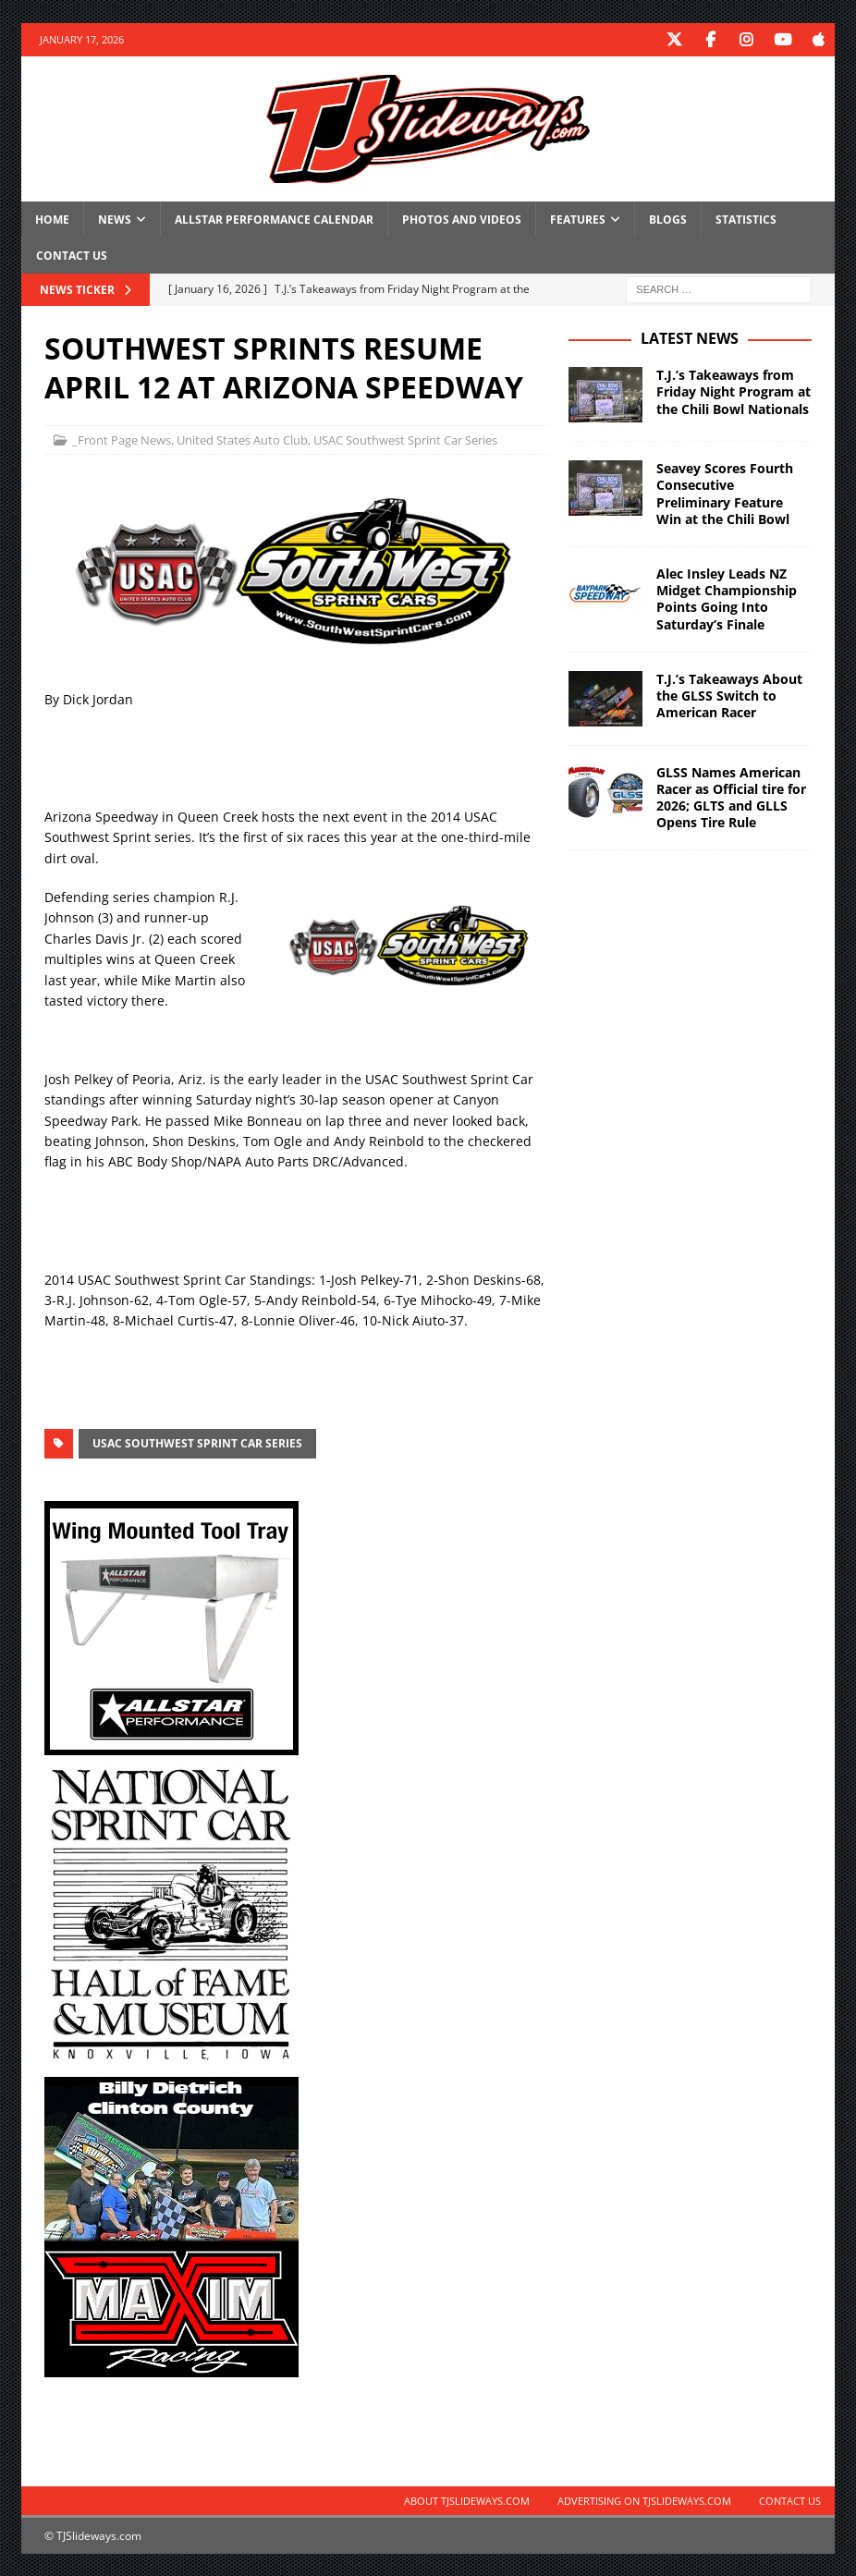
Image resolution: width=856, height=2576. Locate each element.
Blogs (668, 218)
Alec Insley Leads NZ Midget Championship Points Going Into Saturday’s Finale (726, 598)
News (114, 218)
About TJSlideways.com (467, 2500)
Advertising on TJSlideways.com (644, 2500)
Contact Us (71, 254)
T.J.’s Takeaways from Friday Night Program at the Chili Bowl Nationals (733, 390)
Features (577, 218)
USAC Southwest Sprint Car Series (405, 439)
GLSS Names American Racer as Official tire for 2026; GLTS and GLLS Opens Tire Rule (731, 797)
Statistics (746, 218)
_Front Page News (121, 439)
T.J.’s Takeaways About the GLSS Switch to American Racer (729, 694)
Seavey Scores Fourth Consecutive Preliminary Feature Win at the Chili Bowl (724, 492)
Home (52, 218)
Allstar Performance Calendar (274, 218)
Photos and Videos (461, 218)
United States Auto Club (242, 439)
